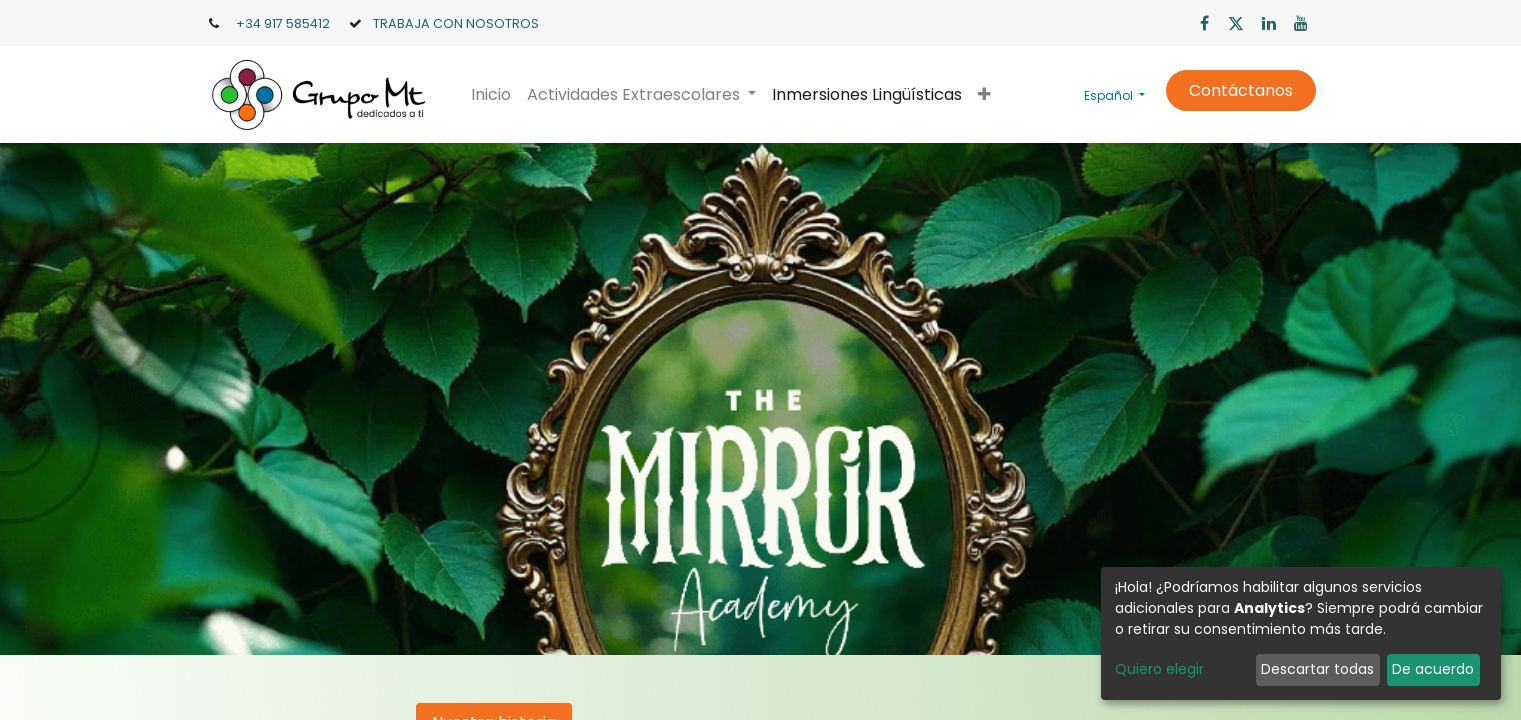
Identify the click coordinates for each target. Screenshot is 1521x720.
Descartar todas (1317, 669)
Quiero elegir (1159, 669)
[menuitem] (491, 95)
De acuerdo (1433, 669)
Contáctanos (1241, 90)
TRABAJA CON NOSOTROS (456, 23)
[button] (984, 95)
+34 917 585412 (283, 23)
